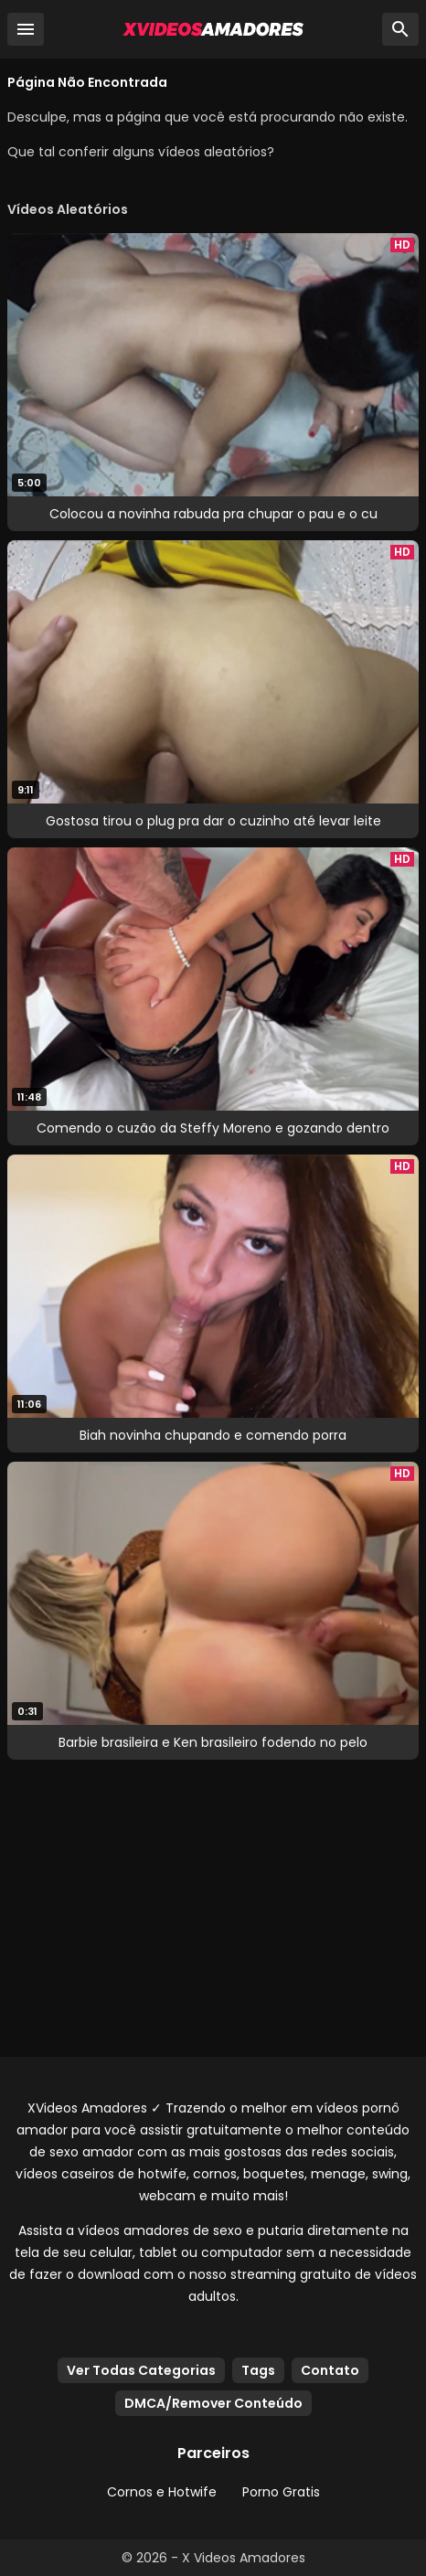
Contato (330, 2370)
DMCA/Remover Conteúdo (213, 2403)
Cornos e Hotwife (162, 2492)
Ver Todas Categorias (141, 2370)
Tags (258, 2370)
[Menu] (25, 29)
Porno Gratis (281, 2492)
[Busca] (400, 29)
